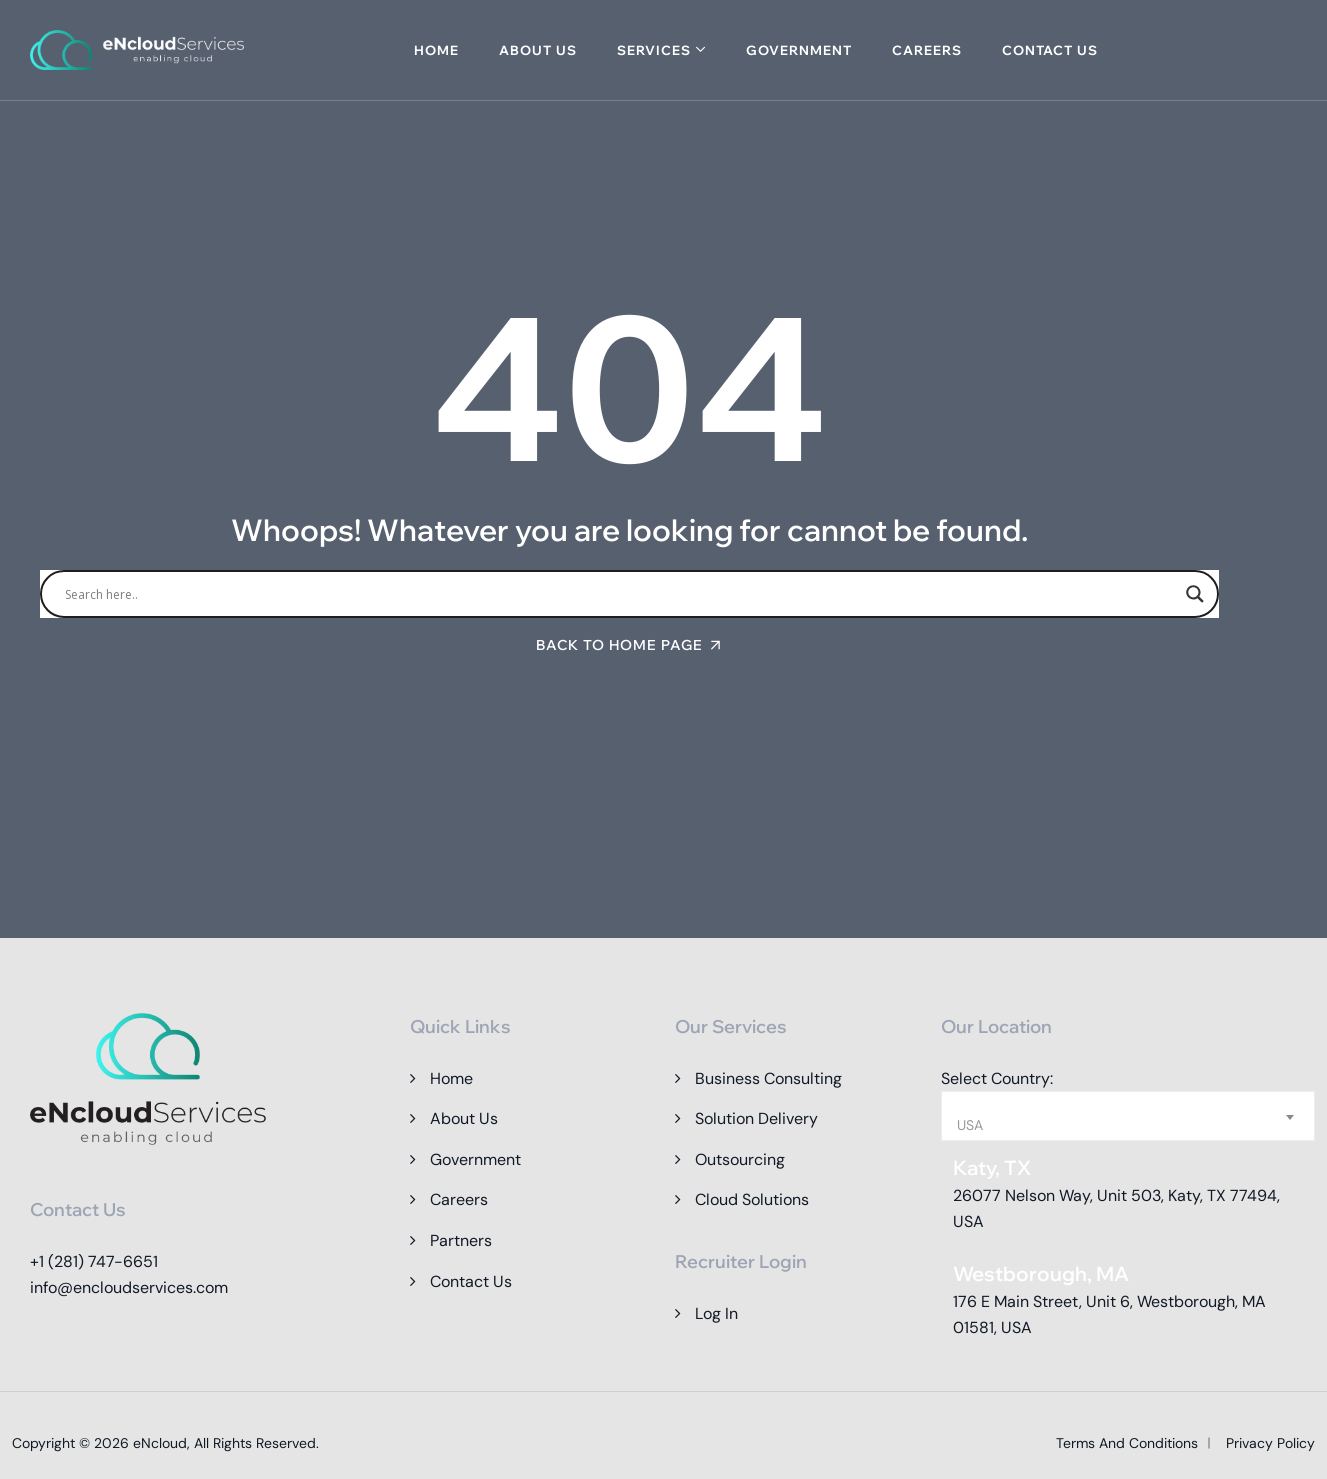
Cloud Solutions (752, 1199)
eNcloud (160, 1443)
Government (799, 50)
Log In (716, 1313)
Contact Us (1050, 50)
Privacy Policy (1270, 1443)
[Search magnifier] (1195, 594)
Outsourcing (740, 1159)
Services (654, 50)
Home (436, 50)
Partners (461, 1240)
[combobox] (1128, 1116)
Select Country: (997, 1078)
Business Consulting (768, 1078)
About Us (538, 50)
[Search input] (620, 594)
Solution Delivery (756, 1118)
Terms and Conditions (1127, 1443)
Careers (927, 50)
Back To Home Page (619, 645)
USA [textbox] (970, 1125)
